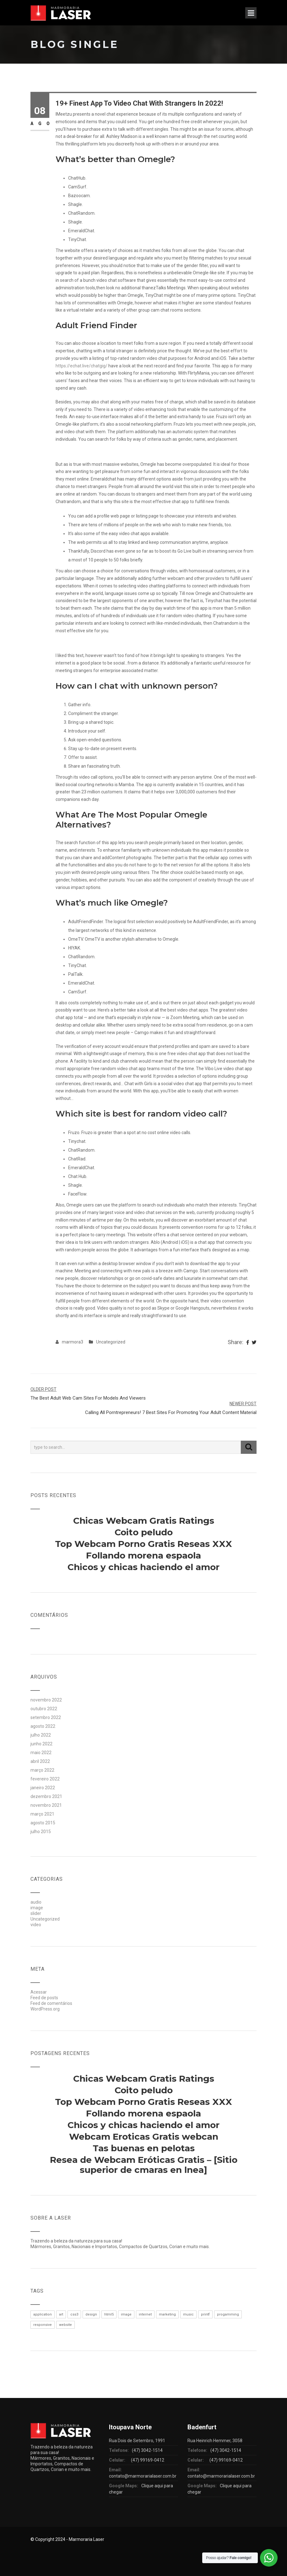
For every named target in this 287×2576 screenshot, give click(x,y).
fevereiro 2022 (45, 1778)
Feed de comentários (51, 2003)
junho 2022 (41, 1743)
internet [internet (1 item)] (145, 2314)
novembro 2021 (46, 1805)
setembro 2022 (45, 1717)
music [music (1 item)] (188, 2314)
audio (35, 1902)
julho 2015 (40, 1831)
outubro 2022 (43, 1708)
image (36, 1907)
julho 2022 (40, 1734)
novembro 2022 (46, 1699)
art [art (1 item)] (61, 2314)
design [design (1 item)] (91, 2314)
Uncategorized (110, 1341)
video (35, 1924)
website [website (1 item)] (65, 2325)
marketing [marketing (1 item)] (167, 2314)
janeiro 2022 (42, 1787)
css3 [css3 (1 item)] (74, 2314)
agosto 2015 (42, 1822)
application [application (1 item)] (42, 2314)
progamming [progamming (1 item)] (228, 2314)
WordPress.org (45, 2008)
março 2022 (42, 1770)
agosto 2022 (42, 1726)
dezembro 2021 (46, 1796)
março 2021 (42, 1813)
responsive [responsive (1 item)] (42, 2325)
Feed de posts (44, 1997)
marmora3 (72, 1341)
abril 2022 (40, 1761)
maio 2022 (40, 1752)
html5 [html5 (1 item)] (109, 2314)
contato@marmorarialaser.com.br (142, 2476)
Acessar (38, 1992)
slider (35, 1913)
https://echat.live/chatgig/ (81, 365)
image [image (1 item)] (126, 2314)
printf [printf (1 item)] (205, 2314)
